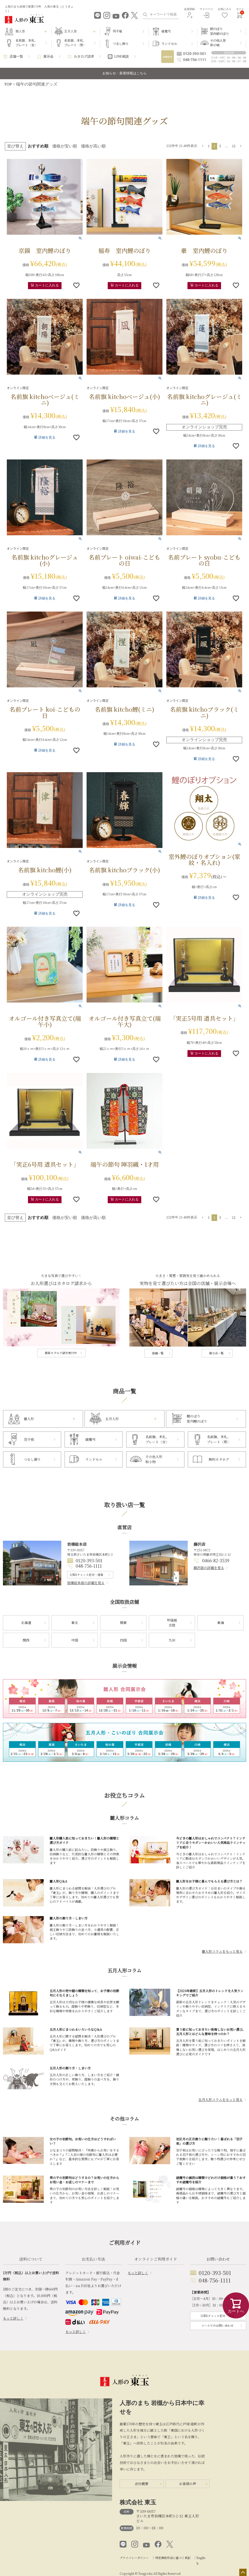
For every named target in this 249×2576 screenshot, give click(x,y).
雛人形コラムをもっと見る (222, 1951)
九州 (172, 1640)
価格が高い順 (93, 146)
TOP (8, 84)
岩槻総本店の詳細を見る (86, 1582)
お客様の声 (187, 2483)
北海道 (26, 1622)
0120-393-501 (89, 1560)
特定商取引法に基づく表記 (172, 2558)
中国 (74, 1640)
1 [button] (209, 146)
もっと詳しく (13, 2318)
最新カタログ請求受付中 (61, 1353)
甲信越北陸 (172, 1622)
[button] (202, 146)
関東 (123, 1622)
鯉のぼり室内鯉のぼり (219, 31)
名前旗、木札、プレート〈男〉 (75, 43)
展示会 (48, 56)
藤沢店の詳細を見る (209, 1567)
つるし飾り (121, 43)
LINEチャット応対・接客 (86, 1575)
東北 (74, 1622)
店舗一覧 (16, 56)
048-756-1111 (89, 1566)
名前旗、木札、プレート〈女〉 (27, 43)
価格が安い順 (64, 146)
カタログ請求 (84, 56)
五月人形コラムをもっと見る (220, 2099)
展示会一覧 (216, 1353)
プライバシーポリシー (134, 2558)
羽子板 (117, 31)
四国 (123, 1640)
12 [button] (233, 146)
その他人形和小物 (218, 43)
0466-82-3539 (215, 1560)
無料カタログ (219, 1459)
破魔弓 (166, 31)
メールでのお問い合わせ (217, 2325)
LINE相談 (121, 56)
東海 (220, 1622)
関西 (26, 1640)
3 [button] (220, 146)
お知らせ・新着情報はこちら (124, 73)
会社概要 (141, 2483)
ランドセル (169, 43)
